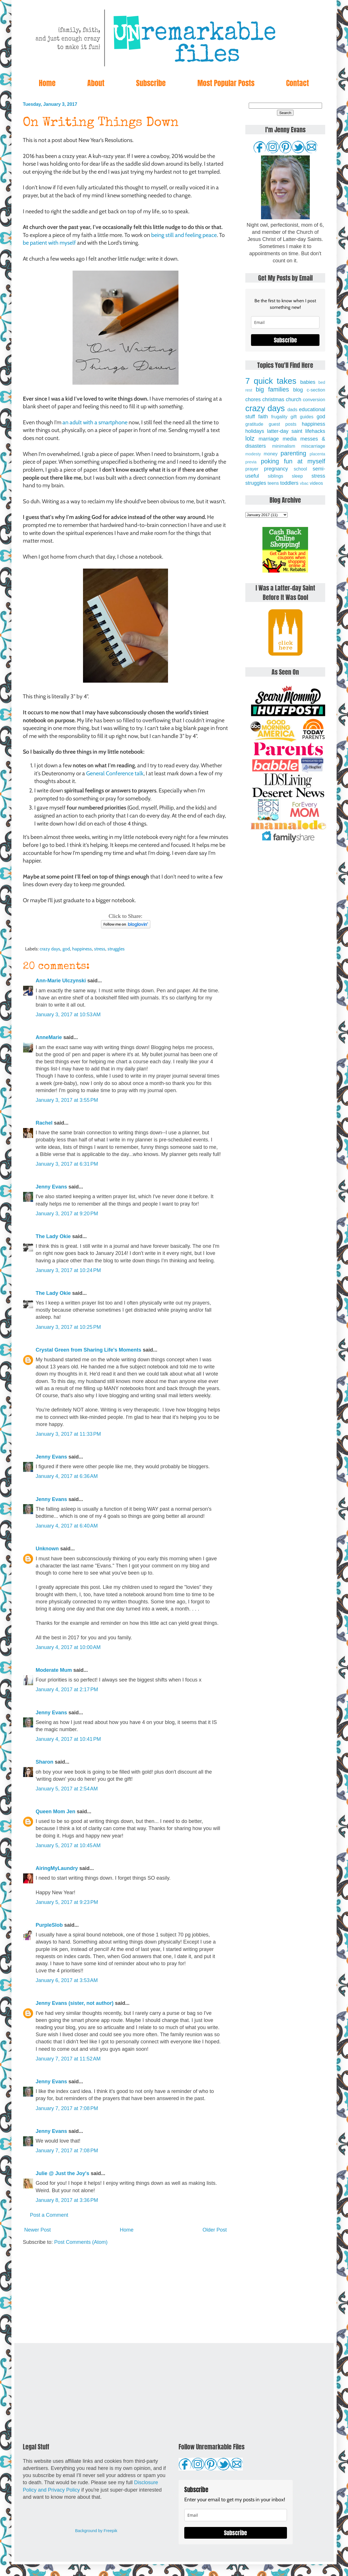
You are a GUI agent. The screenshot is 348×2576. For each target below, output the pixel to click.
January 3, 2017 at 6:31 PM (67, 1164)
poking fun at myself (293, 461)
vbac (304, 483)
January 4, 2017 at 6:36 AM (67, 1476)
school (300, 468)
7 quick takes (270, 381)
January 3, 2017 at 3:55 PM (67, 1100)
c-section (316, 389)
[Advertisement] (125, 2294)
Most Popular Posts (225, 83)
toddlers (289, 483)
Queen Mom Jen (55, 1811)
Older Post (215, 2230)
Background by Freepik (96, 2530)
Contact (297, 83)
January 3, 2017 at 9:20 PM (67, 1213)
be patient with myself (49, 242)
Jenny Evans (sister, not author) (75, 2003)
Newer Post (37, 2230)
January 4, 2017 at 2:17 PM (67, 1689)
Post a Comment (49, 2215)
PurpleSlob (49, 1925)
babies (307, 382)
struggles (116, 949)
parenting (293, 453)
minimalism (283, 446)
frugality (279, 416)
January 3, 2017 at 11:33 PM (68, 1434)
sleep (297, 475)
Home (47, 83)
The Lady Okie (53, 1236)
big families (272, 389)
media (290, 439)
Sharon (44, 1762)
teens (273, 483)
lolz (249, 438)
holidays (254, 431)
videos (316, 483)
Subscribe (151, 83)
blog (298, 390)
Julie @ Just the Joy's (62, 2173)
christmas (273, 399)
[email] (285, 322)
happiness (82, 949)
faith (263, 416)
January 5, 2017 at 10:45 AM (68, 1845)
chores (253, 399)
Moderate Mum (54, 1670)
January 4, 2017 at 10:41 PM (68, 1739)
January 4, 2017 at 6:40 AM (67, 1526)
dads (292, 409)
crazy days (50, 949)
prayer (251, 468)
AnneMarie (49, 1037)
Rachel (44, 1123)
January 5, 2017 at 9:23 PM (67, 1902)
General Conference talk (114, 773)
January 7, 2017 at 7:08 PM (67, 2108)
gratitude (254, 424)
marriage (269, 439)
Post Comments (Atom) (81, 2242)
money (271, 453)
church (293, 399)
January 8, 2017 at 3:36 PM (67, 2200)
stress (99, 949)
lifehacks (315, 431)
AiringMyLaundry (57, 1868)
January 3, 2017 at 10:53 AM (68, 1014)
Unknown (47, 1548)
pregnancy (276, 469)
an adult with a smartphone (95, 422)
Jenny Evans (51, 1187)
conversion (314, 399)
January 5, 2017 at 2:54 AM (67, 1789)
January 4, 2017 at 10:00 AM (68, 1647)
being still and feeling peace (184, 235)
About (95, 83)
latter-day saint (284, 431)
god (66, 949)
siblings (275, 475)
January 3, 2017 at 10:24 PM (68, 1270)
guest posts (282, 424)
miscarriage (313, 446)
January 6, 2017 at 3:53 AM (67, 1980)
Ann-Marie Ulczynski (61, 980)
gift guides (302, 416)
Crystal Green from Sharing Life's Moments (88, 1350)
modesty (253, 454)
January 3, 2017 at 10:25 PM (68, 1327)
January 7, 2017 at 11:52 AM (68, 2059)
